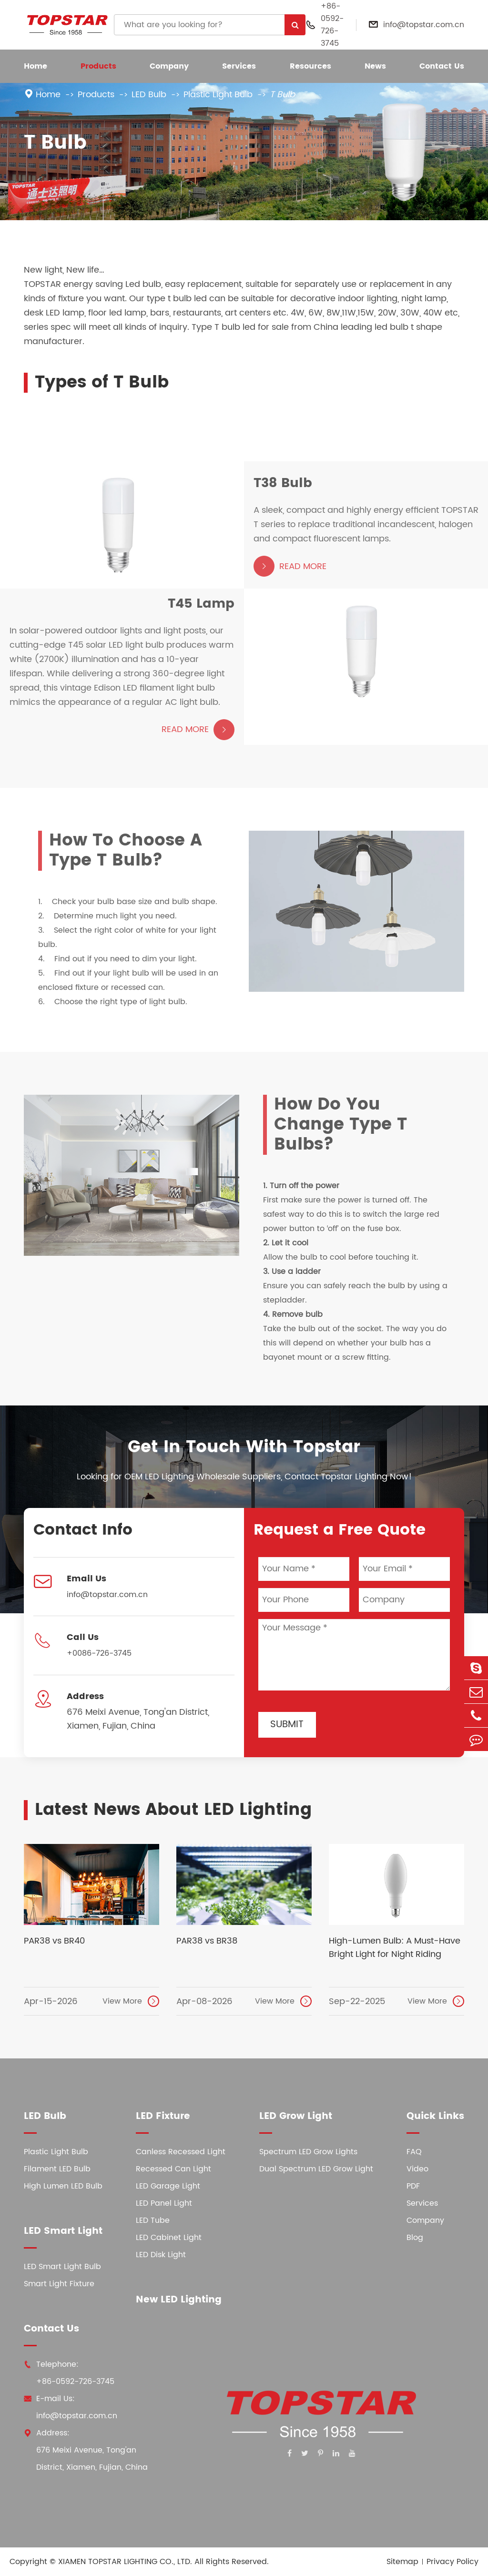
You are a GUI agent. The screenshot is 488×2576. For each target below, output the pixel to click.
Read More (290, 570)
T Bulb (282, 95)
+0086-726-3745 (99, 1653)
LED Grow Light (295, 2116)
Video (417, 2169)
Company (169, 66)
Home (35, 66)
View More (130, 2001)
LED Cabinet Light (169, 2237)
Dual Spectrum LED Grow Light (316, 2169)
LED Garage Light (168, 2186)
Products (98, 66)
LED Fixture (163, 2116)
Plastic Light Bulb (218, 95)
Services (239, 66)
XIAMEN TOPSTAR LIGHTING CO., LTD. (125, 2562)
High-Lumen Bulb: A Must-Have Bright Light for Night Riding (394, 1948)
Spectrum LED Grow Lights (308, 2152)
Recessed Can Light (173, 2169)
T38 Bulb (283, 487)
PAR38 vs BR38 (206, 1941)
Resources (310, 66)
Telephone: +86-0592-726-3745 (69, 2373)
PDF (413, 2186)
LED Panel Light (164, 2203)
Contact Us (441, 66)
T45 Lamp (201, 607)
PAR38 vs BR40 (54, 1941)
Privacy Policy (452, 2562)
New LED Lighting (179, 2300)
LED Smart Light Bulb (62, 2266)
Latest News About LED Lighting (173, 1810)
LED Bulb (149, 95)
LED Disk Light (161, 2255)
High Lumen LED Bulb (63, 2186)
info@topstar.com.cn (423, 25)
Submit (287, 1724)
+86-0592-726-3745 (332, 25)
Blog (415, 2237)
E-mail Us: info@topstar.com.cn (70, 2407)
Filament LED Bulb (57, 2169)
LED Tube (153, 2220)
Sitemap (402, 2562)
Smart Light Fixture (59, 2284)
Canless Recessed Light (180, 2152)
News (375, 66)
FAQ (414, 2152)
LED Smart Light (63, 2231)
